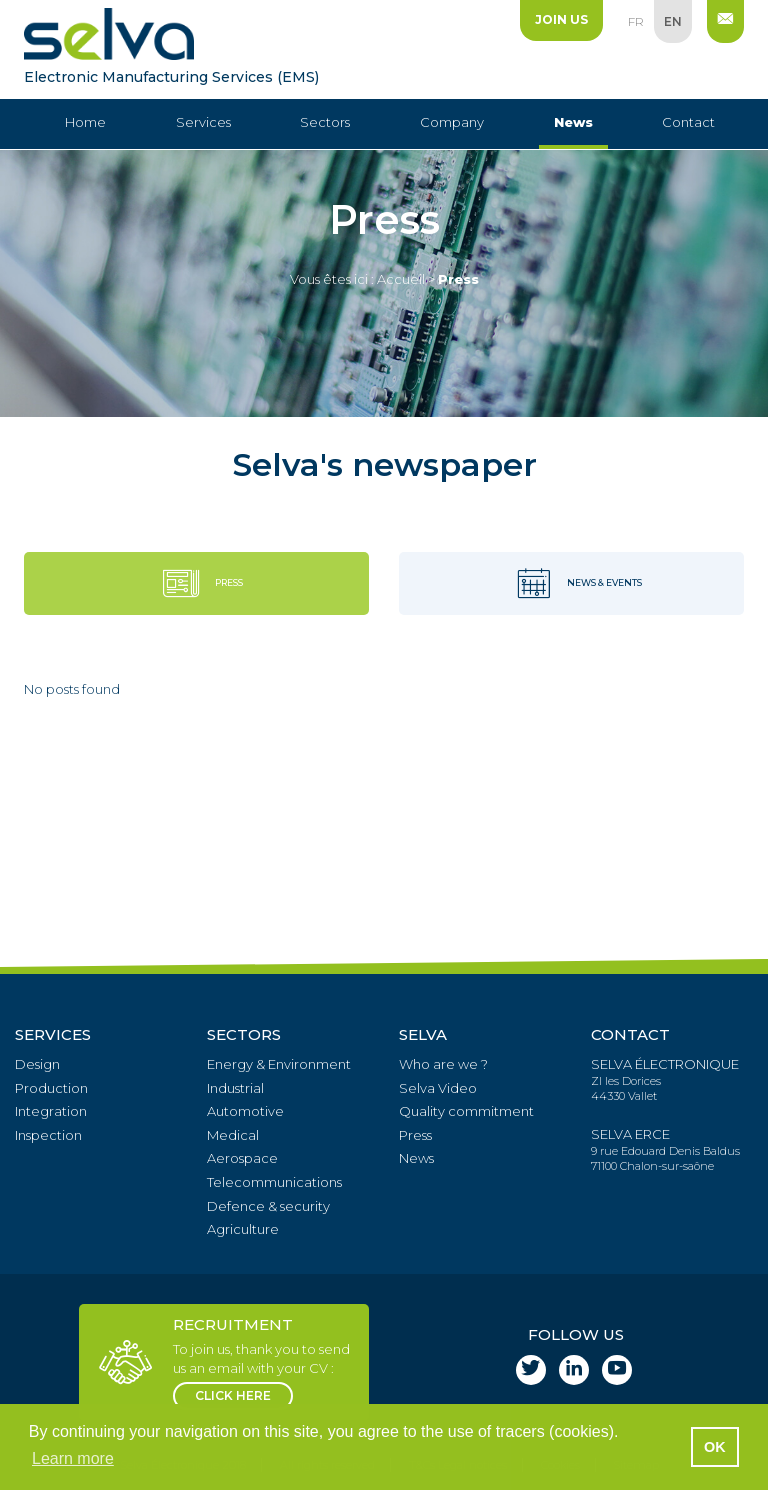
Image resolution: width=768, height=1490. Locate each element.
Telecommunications (274, 1182)
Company (452, 122)
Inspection (48, 1135)
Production (51, 1088)
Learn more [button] (73, 1458)
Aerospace (242, 1158)
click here (233, 1395)
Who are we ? (443, 1064)
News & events (572, 583)
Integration (51, 1111)
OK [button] (715, 1447)
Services (203, 122)
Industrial (235, 1088)
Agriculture (243, 1229)
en (673, 21)
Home (85, 122)
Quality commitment (466, 1111)
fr (636, 21)
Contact (688, 122)
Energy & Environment (279, 1064)
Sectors (325, 122)
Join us (561, 19)
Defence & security (268, 1206)
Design (37, 1064)
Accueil (401, 279)
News (573, 122)
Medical (233, 1135)
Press (196, 583)
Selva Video (438, 1088)
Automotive (245, 1111)
